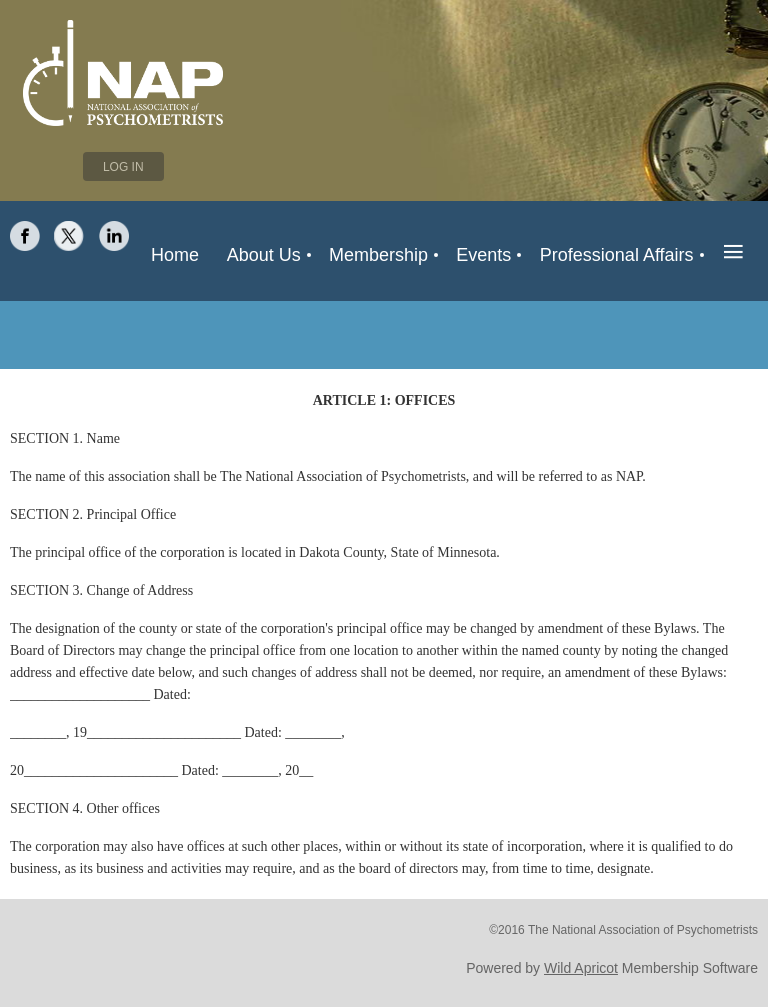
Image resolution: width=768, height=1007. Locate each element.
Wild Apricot (581, 968)
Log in (123, 167)
